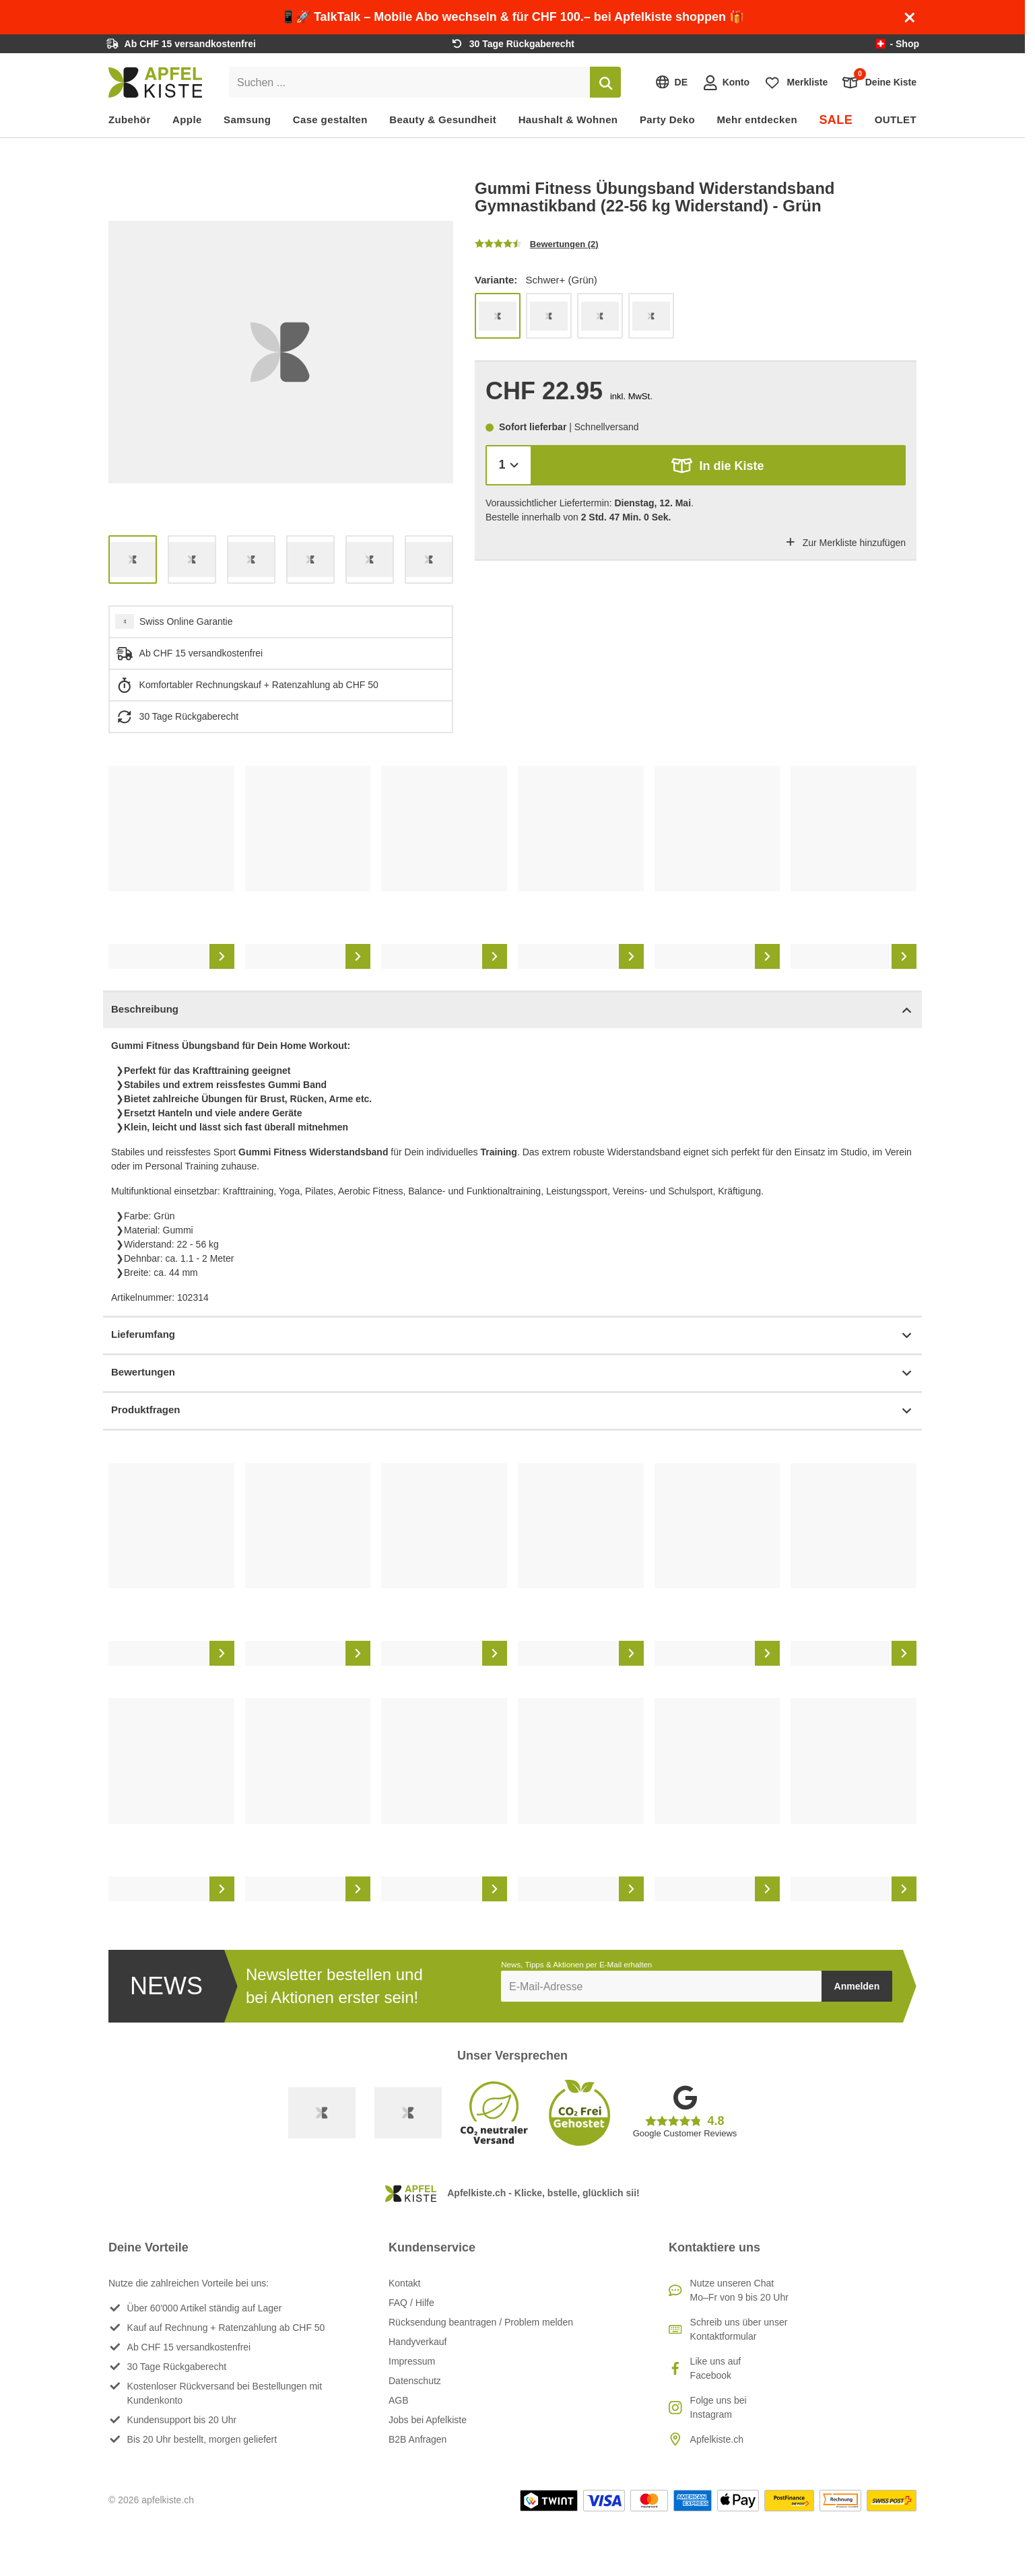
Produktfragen (512, 1411)
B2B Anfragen (417, 2439)
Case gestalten (330, 119)
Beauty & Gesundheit (442, 119)
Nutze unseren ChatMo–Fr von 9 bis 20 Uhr (739, 2290)
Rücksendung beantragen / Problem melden (481, 2322)
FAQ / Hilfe (411, 2302)
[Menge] (509, 464)
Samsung (247, 119)
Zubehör (129, 119)
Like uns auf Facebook (715, 2368)
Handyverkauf (417, 2341)
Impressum (412, 2361)
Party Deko (667, 119)
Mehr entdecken (756, 119)
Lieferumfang (512, 1335)
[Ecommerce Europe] (408, 2112)
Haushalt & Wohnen (568, 119)
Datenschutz (415, 2380)
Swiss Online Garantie (186, 621)
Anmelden (857, 1986)
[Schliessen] (909, 17)
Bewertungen (512, 1373)
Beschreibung (512, 1010)
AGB (399, 2400)
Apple (187, 119)
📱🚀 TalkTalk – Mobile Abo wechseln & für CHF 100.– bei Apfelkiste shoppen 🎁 (512, 17)
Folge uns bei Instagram (718, 2407)
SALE (836, 120)
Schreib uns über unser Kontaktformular (739, 2329)
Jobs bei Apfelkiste (428, 2419)
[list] (280, 352)
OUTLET (895, 119)
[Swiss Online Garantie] (322, 2112)
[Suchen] (605, 82)
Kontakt (404, 2283)
